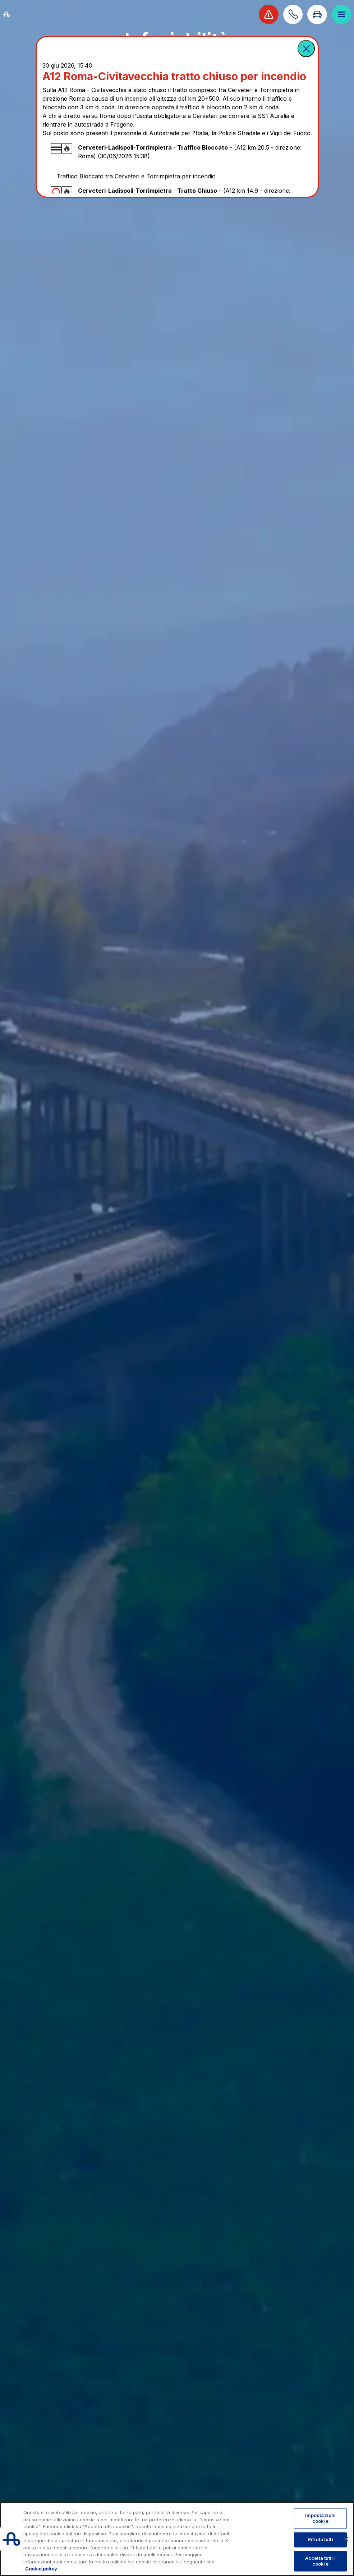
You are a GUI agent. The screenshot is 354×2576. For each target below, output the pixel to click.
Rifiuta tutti (320, 2540)
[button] (306, 48)
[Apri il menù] (341, 14)
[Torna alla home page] (14, 14)
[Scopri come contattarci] (293, 14)
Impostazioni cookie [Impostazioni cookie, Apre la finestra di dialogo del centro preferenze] (320, 2518)
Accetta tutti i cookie (320, 2561)
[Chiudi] (346, 2539)
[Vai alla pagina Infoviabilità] (317, 14)
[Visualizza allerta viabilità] (268, 14)
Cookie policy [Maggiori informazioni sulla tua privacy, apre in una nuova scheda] (41, 2568)
